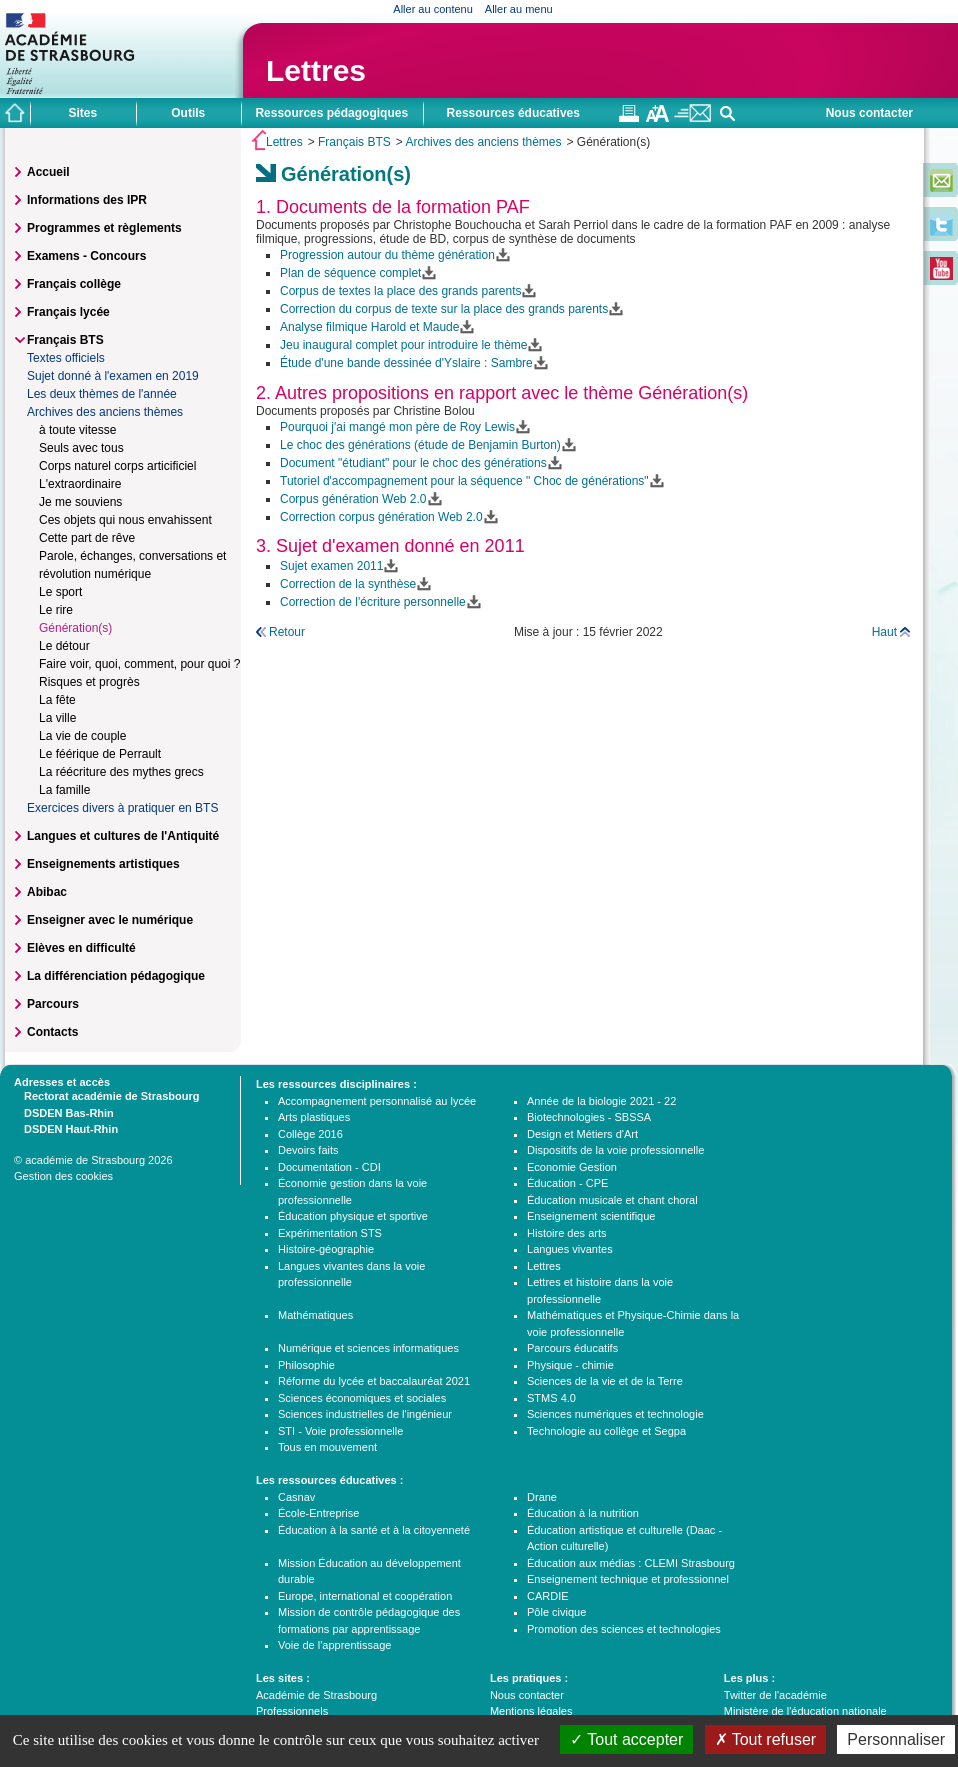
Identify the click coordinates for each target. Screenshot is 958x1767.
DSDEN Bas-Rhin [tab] (64, 1112)
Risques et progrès (89, 682)
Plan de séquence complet (350, 273)
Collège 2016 (310, 1134)
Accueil (48, 172)
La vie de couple (82, 736)
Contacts (52, 1032)
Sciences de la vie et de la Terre (605, 1381)
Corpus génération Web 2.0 (353, 499)
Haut (884, 632)
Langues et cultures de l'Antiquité (123, 836)
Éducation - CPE (567, 1183)
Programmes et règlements (104, 228)
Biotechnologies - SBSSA (589, 1117)
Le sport (60, 592)
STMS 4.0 (551, 1398)
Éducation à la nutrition (583, 1513)
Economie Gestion (572, 1167)
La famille (64, 790)
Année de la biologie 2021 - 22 (601, 1101)
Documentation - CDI (329, 1167)
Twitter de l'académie (775, 1695)
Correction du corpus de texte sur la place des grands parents (444, 309)
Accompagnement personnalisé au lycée (377, 1101)
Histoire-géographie (326, 1249)
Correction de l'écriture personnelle (373, 602)
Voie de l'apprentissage (334, 1645)
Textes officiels (66, 358)
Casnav (296, 1497)
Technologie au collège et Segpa (606, 1431)
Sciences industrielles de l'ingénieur (365, 1414)
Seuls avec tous (81, 448)
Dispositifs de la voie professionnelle (615, 1150)
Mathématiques (315, 1315)
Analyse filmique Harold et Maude (369, 327)
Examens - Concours (86, 256)
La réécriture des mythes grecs (121, 772)
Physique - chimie (570, 1365)
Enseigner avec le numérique (110, 920)
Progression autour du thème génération (387, 255)
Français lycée (68, 312)
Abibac (47, 892)
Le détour (64, 646)
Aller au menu (519, 9)
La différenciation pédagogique (116, 976)
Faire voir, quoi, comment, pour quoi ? (139, 664)
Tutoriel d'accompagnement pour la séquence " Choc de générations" (464, 481)
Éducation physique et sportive (353, 1216)
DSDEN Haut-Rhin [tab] (66, 1128)
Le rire (56, 610)
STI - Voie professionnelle (340, 1431)
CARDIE (548, 1596)
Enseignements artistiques (103, 864)
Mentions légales (531, 1711)
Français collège (74, 284)
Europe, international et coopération (365, 1596)
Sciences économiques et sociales (362, 1398)
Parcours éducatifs (572, 1348)
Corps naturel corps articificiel (117, 466)
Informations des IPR (87, 200)
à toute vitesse (77, 430)
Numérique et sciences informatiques (368, 1348)
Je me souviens (80, 502)
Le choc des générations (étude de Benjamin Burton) (420, 445)
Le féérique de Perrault (100, 754)
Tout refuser (766, 1739)
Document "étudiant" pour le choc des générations (413, 463)
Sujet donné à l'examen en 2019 (113, 376)
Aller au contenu (433, 9)
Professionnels (292, 1711)
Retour (287, 632)
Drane (542, 1497)
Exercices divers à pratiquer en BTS (122, 808)
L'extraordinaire (80, 484)
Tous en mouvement (327, 1447)
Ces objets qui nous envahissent (125, 520)
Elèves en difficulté (81, 948)
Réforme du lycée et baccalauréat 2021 (374, 1381)
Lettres (316, 70)
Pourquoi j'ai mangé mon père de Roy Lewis (397, 427)
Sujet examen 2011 (331, 566)
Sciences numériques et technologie (615, 1414)
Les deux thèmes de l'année (102, 394)
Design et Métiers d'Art (582, 1134)
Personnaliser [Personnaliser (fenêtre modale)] (896, 1739)
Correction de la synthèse (348, 584)
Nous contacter (869, 113)
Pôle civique (556, 1612)
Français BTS (354, 142)
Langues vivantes (570, 1249)
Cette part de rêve (87, 538)
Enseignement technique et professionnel (628, 1579)
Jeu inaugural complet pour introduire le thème (403, 345)
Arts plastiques (314, 1117)
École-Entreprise (318, 1513)
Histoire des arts (566, 1233)
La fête (57, 700)
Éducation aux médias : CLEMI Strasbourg (631, 1563)
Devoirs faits (308, 1150)
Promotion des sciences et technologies (624, 1629)
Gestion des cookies (63, 1176)
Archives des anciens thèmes (483, 142)
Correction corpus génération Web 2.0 (381, 517)
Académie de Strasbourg (316, 1695)
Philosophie (306, 1365)
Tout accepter (626, 1739)
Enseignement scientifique (591, 1216)
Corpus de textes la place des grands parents (400, 291)
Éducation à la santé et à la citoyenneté (374, 1530)
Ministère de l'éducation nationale (805, 1711)
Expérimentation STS (330, 1233)
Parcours (53, 1004)
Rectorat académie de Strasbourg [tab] (106, 1095)
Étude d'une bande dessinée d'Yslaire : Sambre (406, 363)
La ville (57, 718)
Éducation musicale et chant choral (612, 1200)
